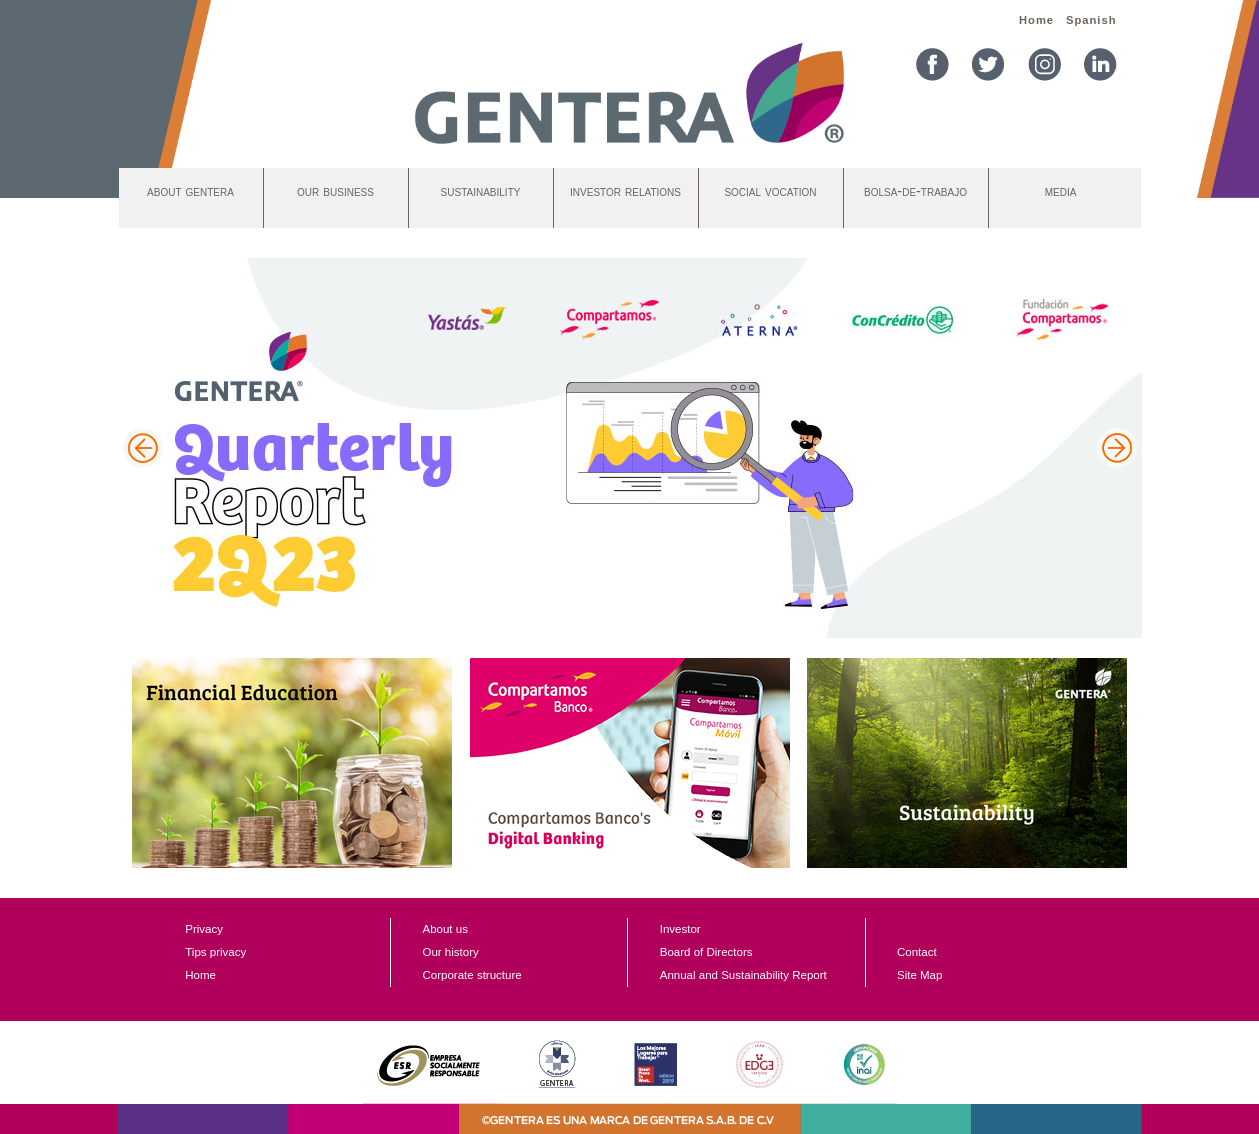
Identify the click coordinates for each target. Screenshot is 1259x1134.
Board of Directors (706, 952)
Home (1036, 20)
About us (444, 929)
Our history (450, 952)
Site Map (919, 975)
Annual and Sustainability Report (743, 975)
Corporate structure (471, 975)
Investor (680, 929)
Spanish (1091, 20)
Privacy (204, 929)
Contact (917, 952)
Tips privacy (215, 952)
